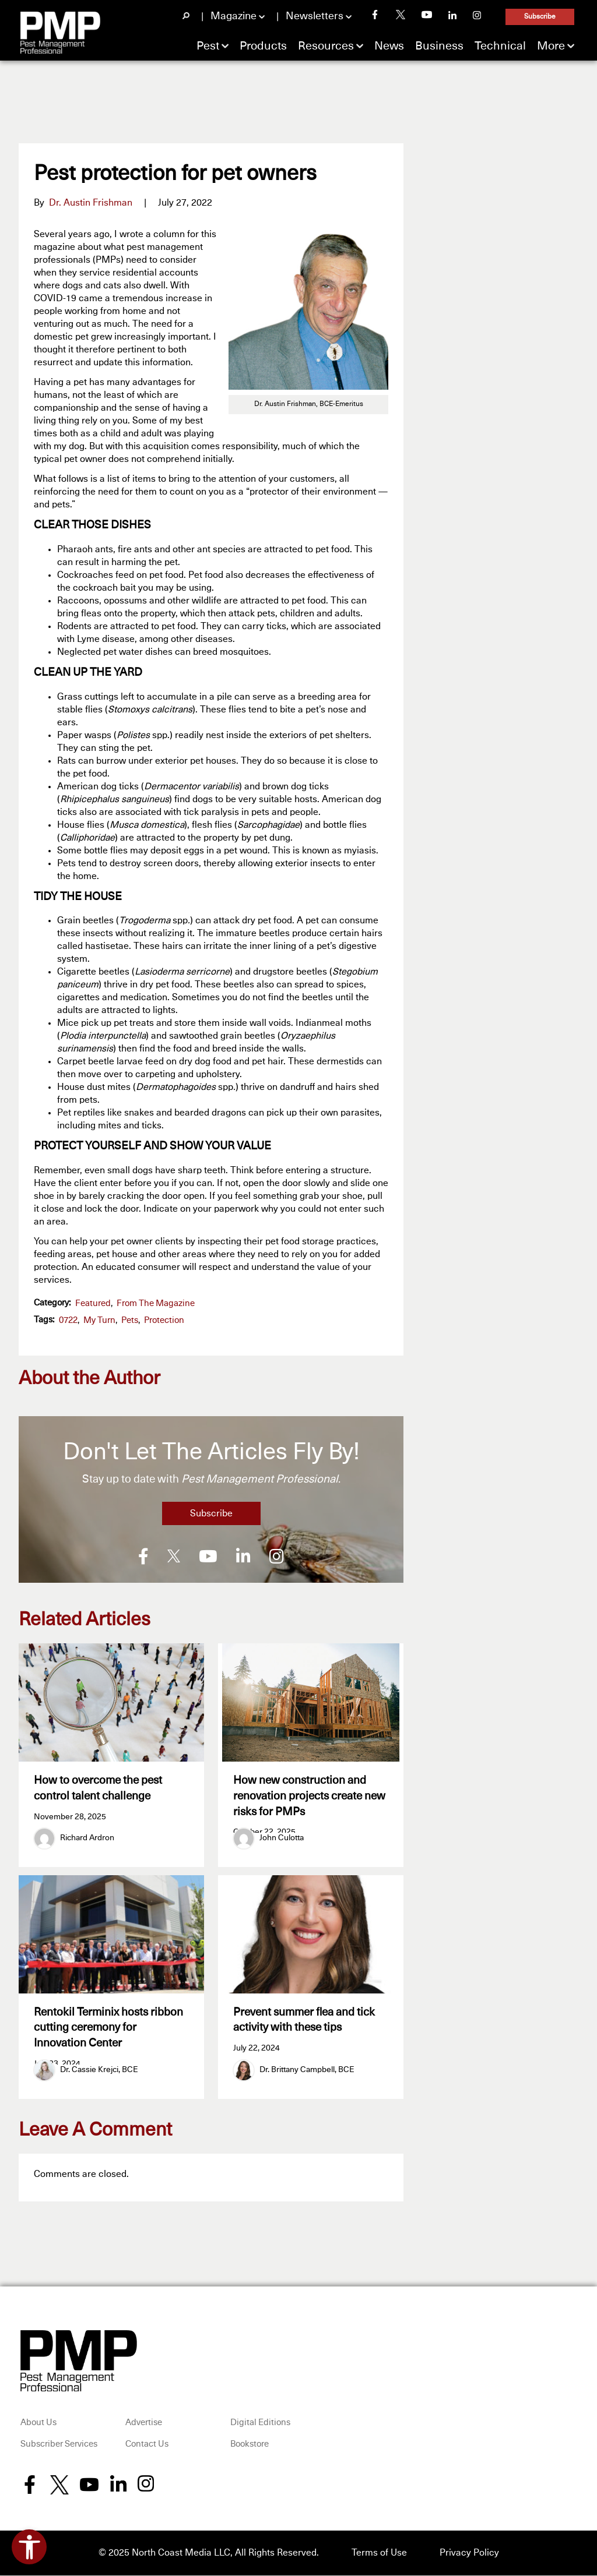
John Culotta (281, 1838)
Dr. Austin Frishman (90, 202)
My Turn (99, 1320)
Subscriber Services (58, 2445)
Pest (207, 46)
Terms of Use (379, 2554)
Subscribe (540, 16)
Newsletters (314, 16)
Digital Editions (260, 2423)
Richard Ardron (87, 1838)
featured (93, 1303)
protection (164, 1320)
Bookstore (249, 2445)
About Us (38, 2423)
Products (263, 46)
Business (439, 46)
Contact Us (146, 2445)
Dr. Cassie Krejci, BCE (99, 2071)
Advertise (143, 2423)
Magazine (233, 16)
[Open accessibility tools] (29, 2546)
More (551, 46)
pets (129, 1320)
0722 (68, 1320)
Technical (500, 46)
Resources (326, 46)
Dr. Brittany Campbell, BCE (306, 2071)
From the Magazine (156, 1303)
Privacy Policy (469, 2554)
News (389, 46)
